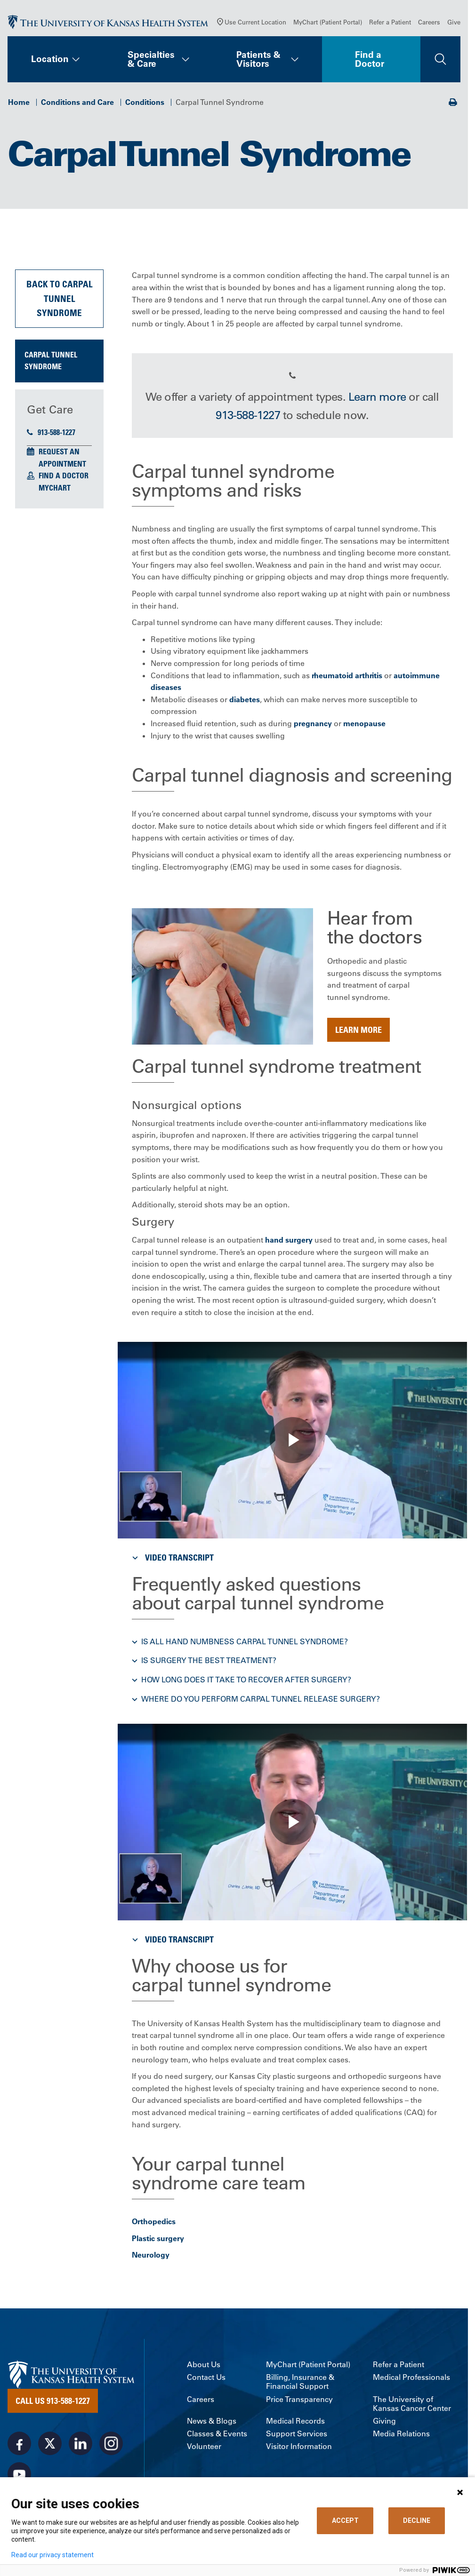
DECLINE (416, 2520)
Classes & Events (217, 2435)
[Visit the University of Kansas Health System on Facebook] (19, 2445)
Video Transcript (172, 1559)
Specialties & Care (151, 61)
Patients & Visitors (258, 61)
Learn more (377, 399)
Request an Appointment (62, 460)
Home (19, 104)
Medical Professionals (411, 2379)
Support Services (296, 2435)
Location (50, 61)
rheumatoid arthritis (347, 677)
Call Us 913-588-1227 (53, 2402)
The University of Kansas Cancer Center (412, 2406)
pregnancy (313, 725)
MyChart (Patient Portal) (327, 24)
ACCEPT (345, 2520)
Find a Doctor (369, 61)
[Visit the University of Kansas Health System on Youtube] (19, 2476)
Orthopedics (154, 2223)
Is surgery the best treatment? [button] (208, 1662)
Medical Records (295, 2422)
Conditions (144, 104)
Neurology (150, 2257)
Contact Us (206, 2379)
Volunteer (204, 2448)
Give (453, 24)
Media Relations (401, 2435)
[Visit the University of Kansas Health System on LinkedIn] (80, 2445)
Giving (384, 2422)
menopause (364, 725)
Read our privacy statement (52, 2555)
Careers (429, 24)
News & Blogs (211, 2422)
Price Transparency (299, 2401)
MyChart (55, 489)
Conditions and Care (77, 104)
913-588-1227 (51, 434)
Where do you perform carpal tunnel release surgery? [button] (260, 1700)
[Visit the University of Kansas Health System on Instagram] (111, 2445)
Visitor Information (299, 2448)
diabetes (244, 701)
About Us (203, 2366)
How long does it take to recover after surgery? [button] (246, 1681)
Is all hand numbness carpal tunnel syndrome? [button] (244, 1643)
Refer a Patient (390, 24)
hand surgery (289, 1241)
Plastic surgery (158, 2240)
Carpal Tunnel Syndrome (50, 362)
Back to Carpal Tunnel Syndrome (59, 300)
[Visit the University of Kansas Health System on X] (50, 2445)
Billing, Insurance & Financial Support (300, 2384)
